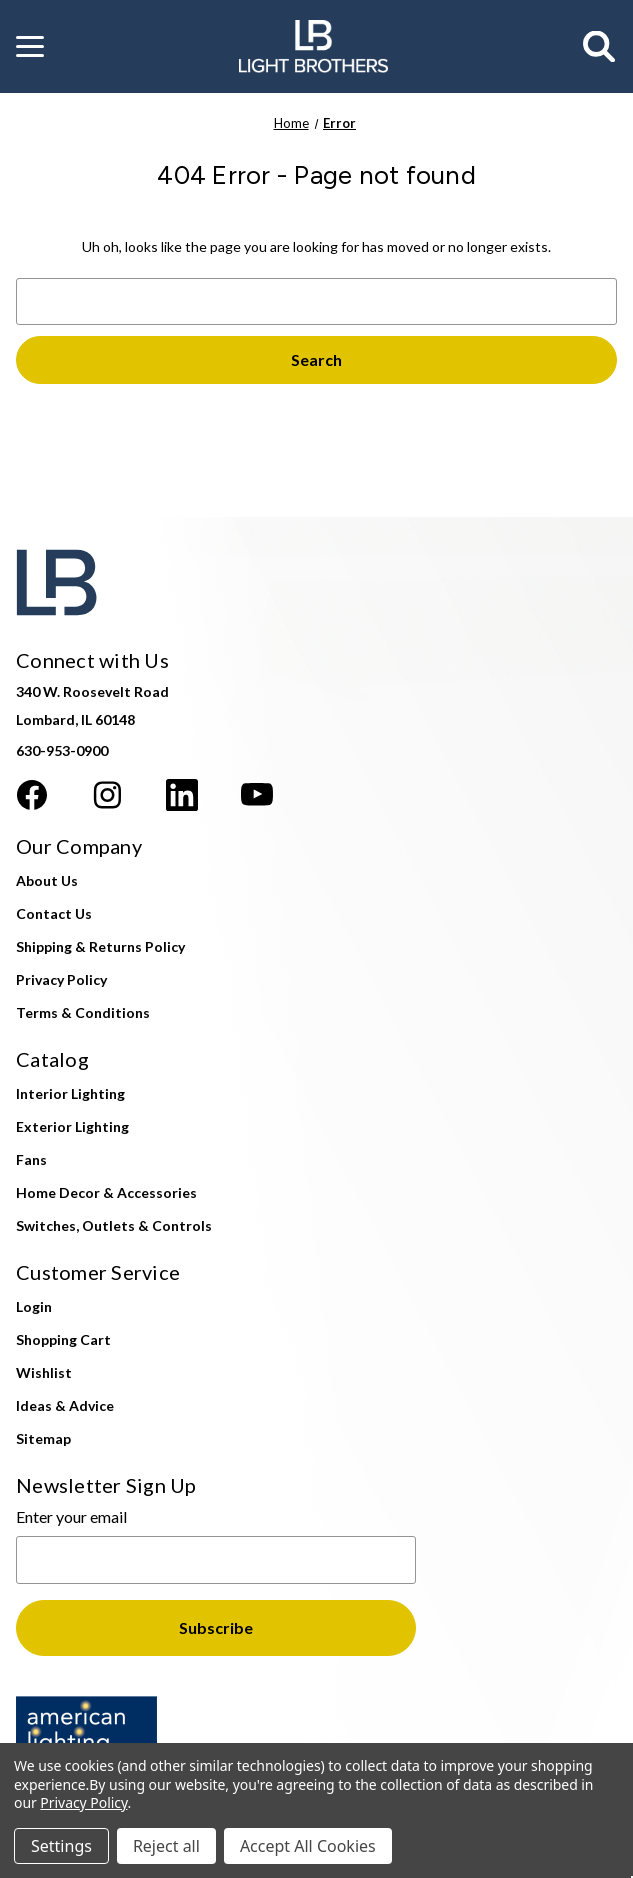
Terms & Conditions (83, 1012)
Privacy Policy (61, 979)
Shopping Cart (63, 1339)
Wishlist (44, 1372)
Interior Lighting (70, 1093)
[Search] (600, 47)
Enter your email (71, 1516)
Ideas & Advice (65, 1405)
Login (34, 1306)
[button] (30, 47)
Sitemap (43, 1438)
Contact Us (54, 913)
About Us (47, 880)
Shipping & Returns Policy (100, 946)
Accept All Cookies (308, 1846)
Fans (31, 1159)
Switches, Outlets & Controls (114, 1225)
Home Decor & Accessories (106, 1192)
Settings (61, 1846)
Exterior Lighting (72, 1126)
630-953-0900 (62, 750)
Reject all (166, 1846)
